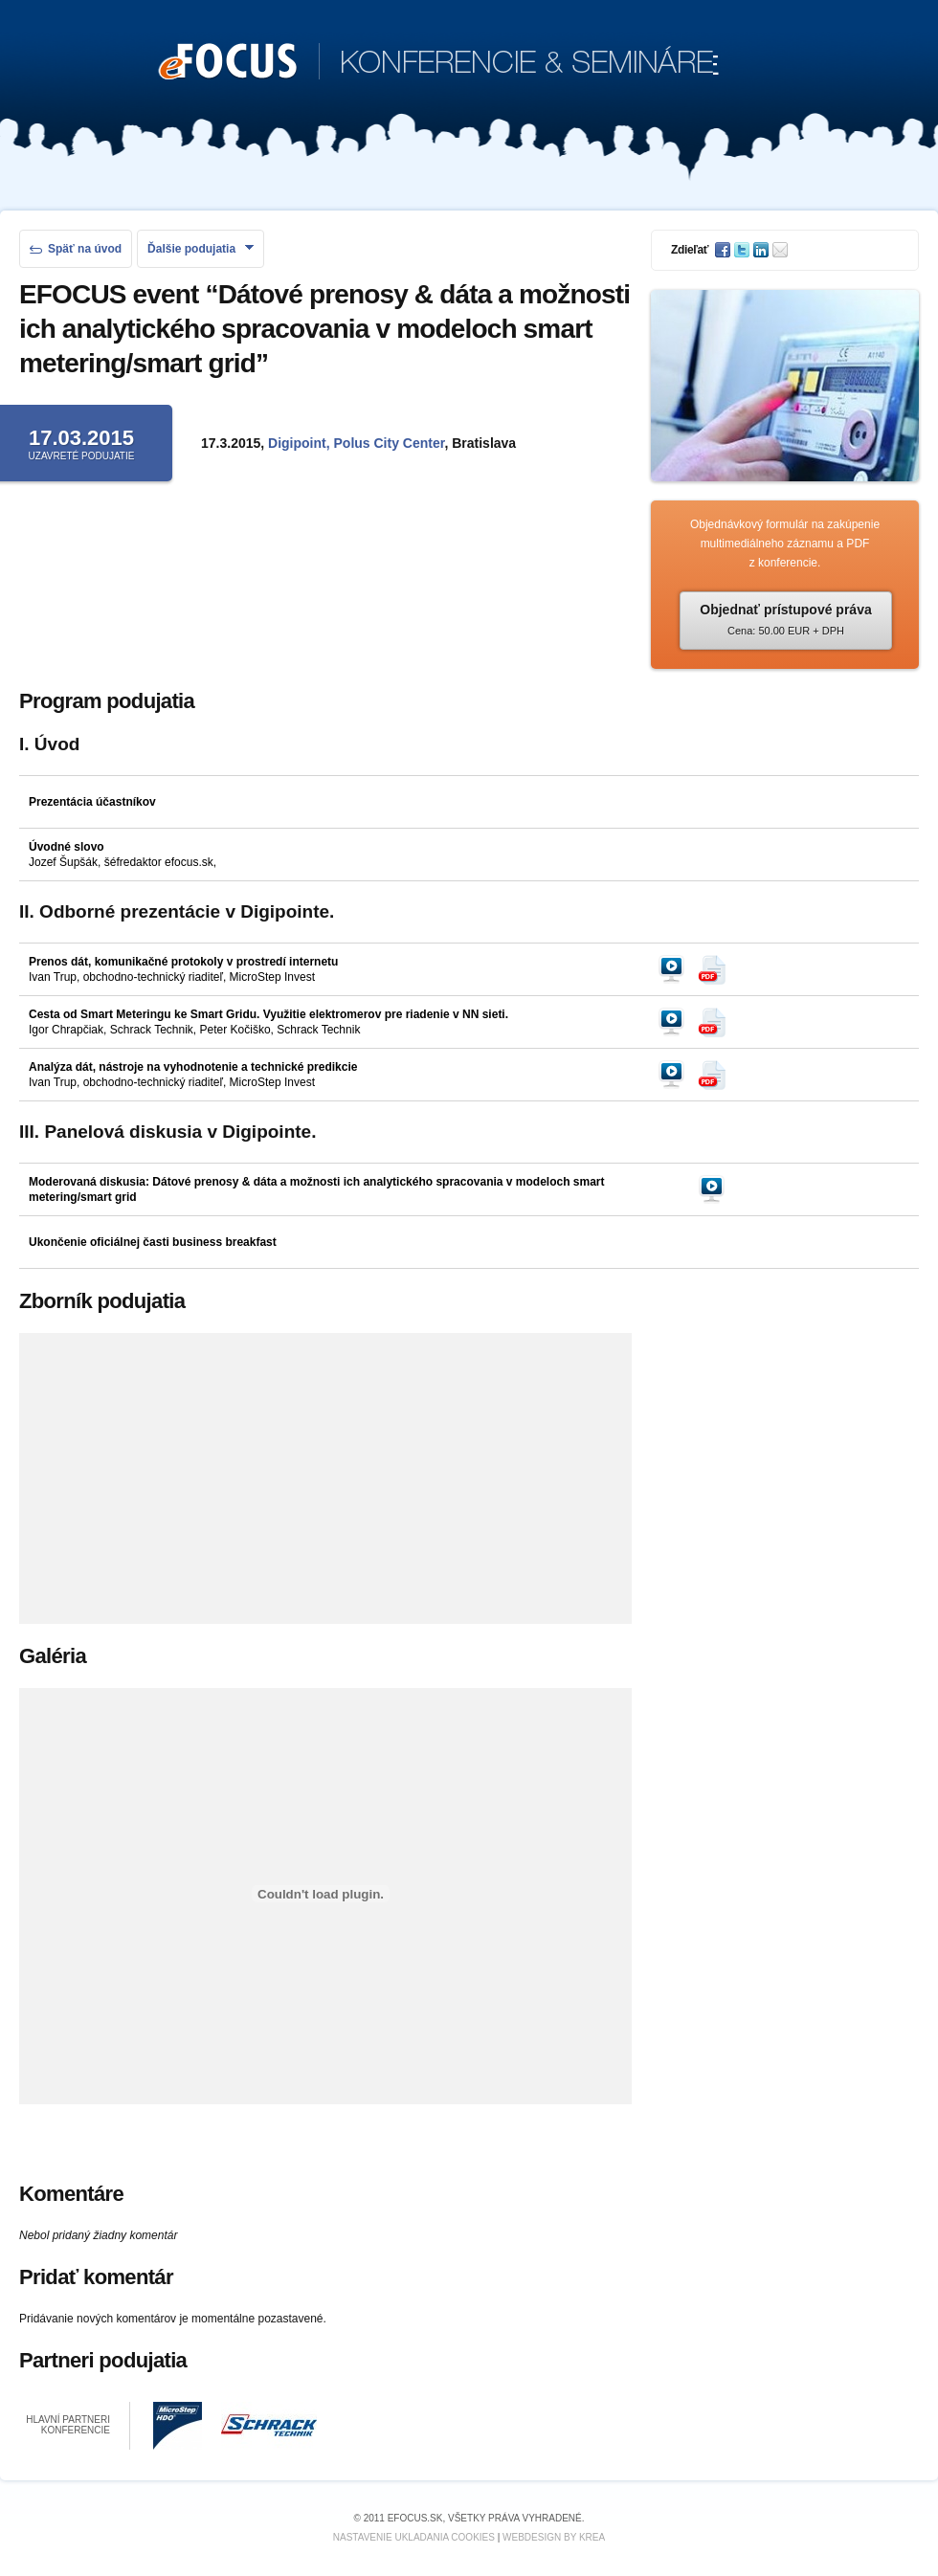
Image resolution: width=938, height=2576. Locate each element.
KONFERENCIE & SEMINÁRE (439, 63)
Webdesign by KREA (553, 2537)
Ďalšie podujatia (200, 248)
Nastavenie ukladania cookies (414, 2537)
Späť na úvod (76, 248)
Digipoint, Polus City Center (356, 443)
